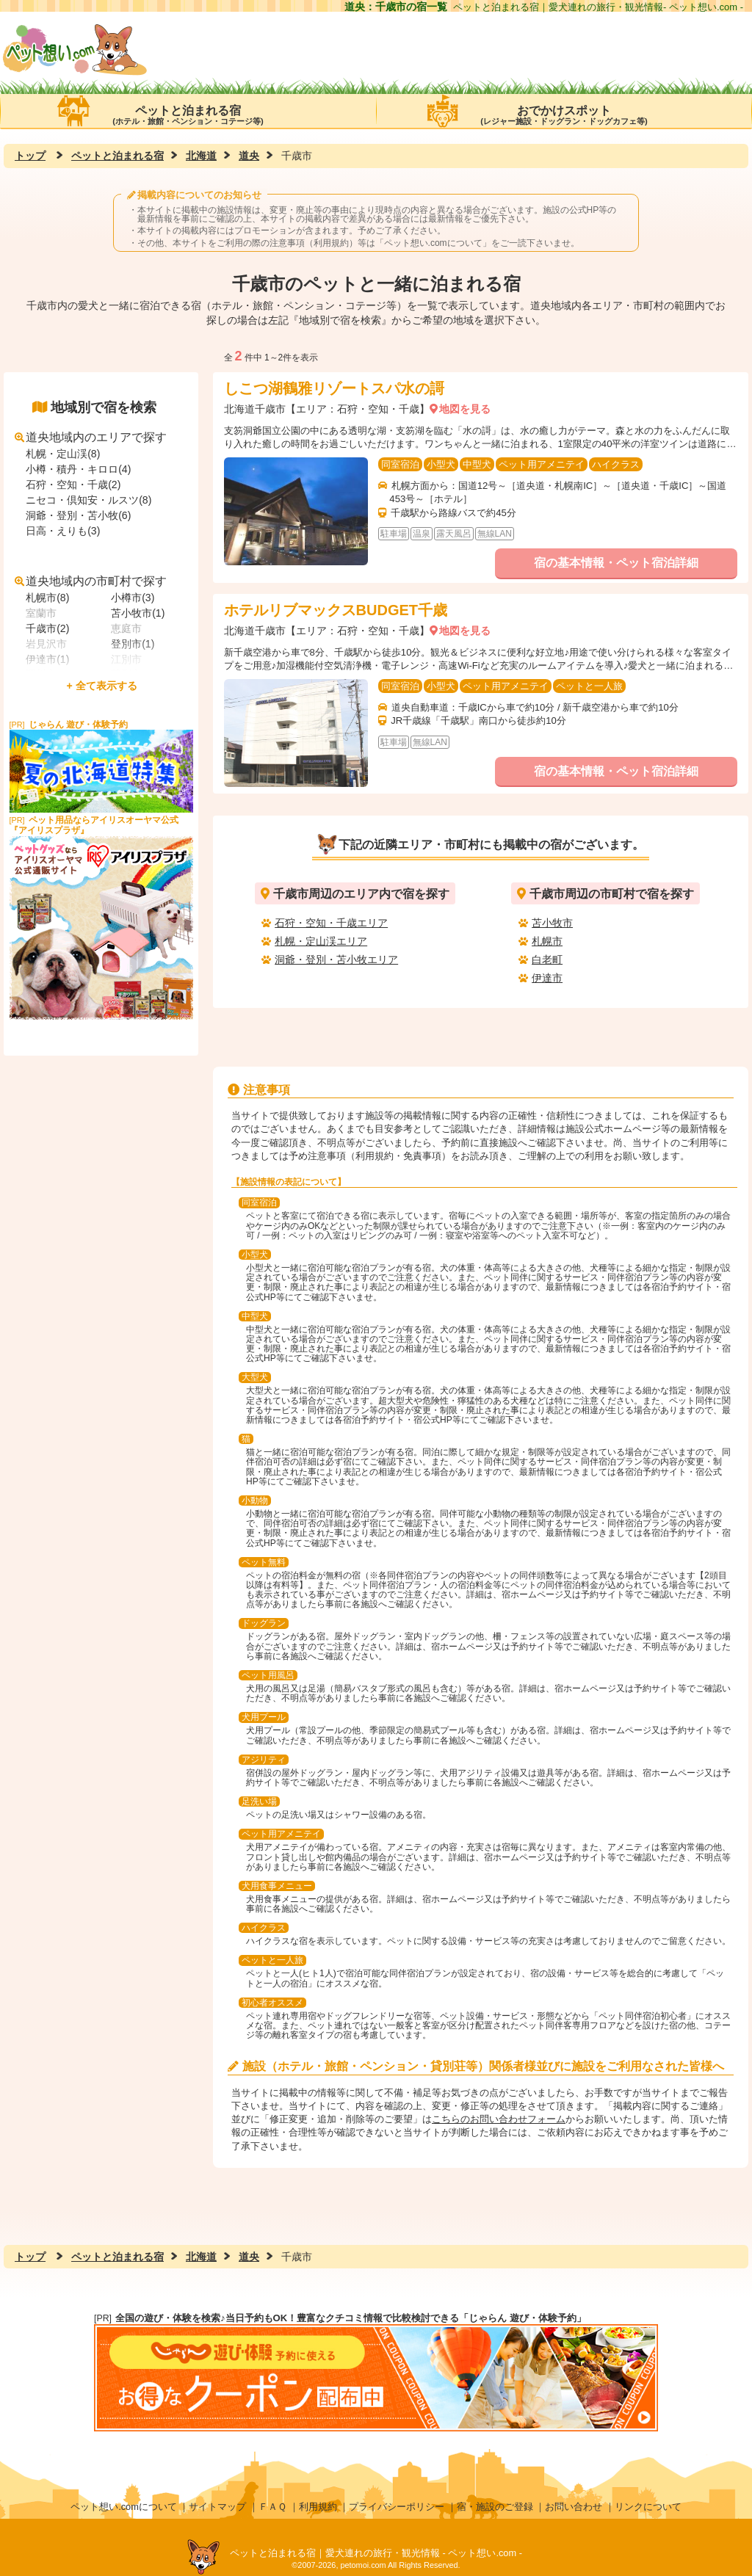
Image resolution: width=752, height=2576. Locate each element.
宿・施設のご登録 (495, 2506)
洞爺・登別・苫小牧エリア (336, 959)
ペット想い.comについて (433, 243)
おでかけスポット (564, 111)
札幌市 (547, 941)
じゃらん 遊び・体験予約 (78, 724)
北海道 (201, 156)
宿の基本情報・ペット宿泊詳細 (616, 562)
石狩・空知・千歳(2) (73, 484)
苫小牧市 (552, 923)
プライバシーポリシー (396, 2506)
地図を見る (465, 409)
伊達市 (547, 978)
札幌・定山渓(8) (63, 454)
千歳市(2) (47, 628)
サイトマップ (217, 2506)
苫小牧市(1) (137, 613)
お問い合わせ (573, 2506)
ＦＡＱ (272, 2506)
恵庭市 (126, 628)
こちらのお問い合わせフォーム (498, 2119)
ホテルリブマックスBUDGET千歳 (335, 610)
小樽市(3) (132, 597)
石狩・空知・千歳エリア (331, 923)
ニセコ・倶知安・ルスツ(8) (88, 500)
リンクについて (648, 2506)
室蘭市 (41, 613)
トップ (30, 156)
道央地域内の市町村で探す (91, 581)
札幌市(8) (47, 597)
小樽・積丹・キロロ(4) (78, 469)
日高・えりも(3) (63, 531)
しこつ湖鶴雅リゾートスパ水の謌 (334, 388)
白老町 (547, 959)
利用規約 (318, 2506)
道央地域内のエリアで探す (91, 437)
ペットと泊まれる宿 (188, 111)
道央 (249, 156)
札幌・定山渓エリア (321, 941)
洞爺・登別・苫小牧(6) (78, 515)
